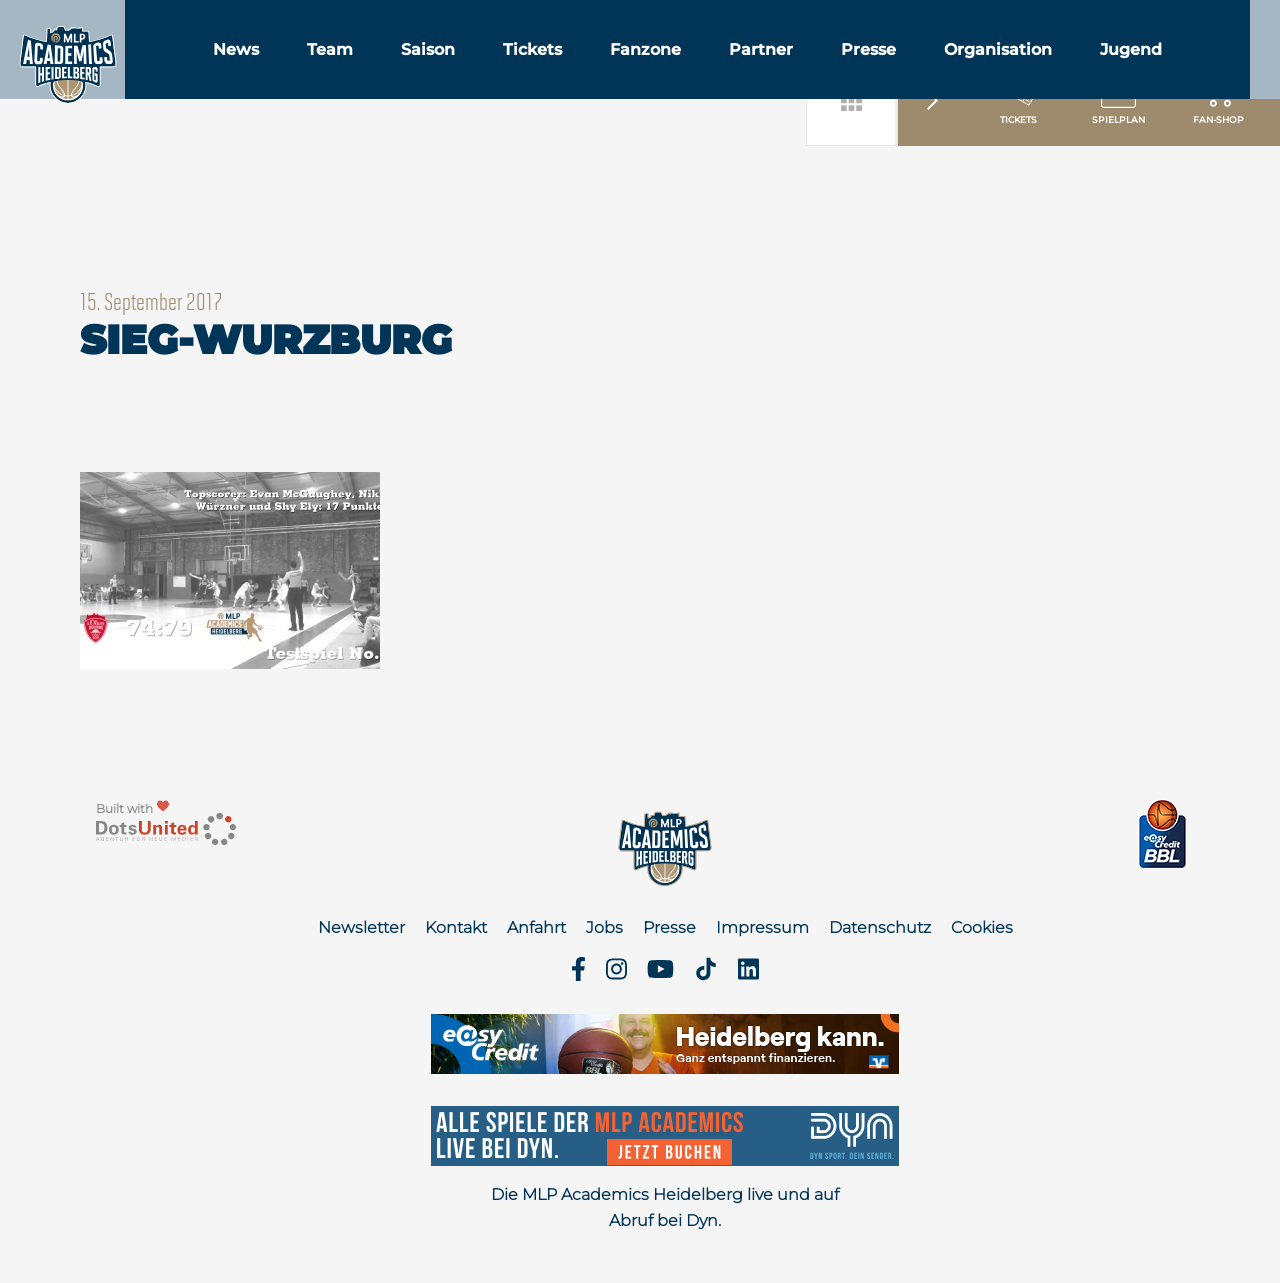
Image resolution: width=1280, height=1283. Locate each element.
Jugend (1216, 68)
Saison (513, 68)
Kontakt (456, 927)
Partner (846, 68)
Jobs (604, 927)
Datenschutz (880, 927)
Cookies (982, 927)
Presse (953, 68)
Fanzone (730, 68)
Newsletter (361, 927)
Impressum (762, 927)
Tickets (617, 68)
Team (415, 68)
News (321, 68)
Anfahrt (536, 927)
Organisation (1083, 68)
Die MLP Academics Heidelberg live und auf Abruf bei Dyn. (665, 1207)
